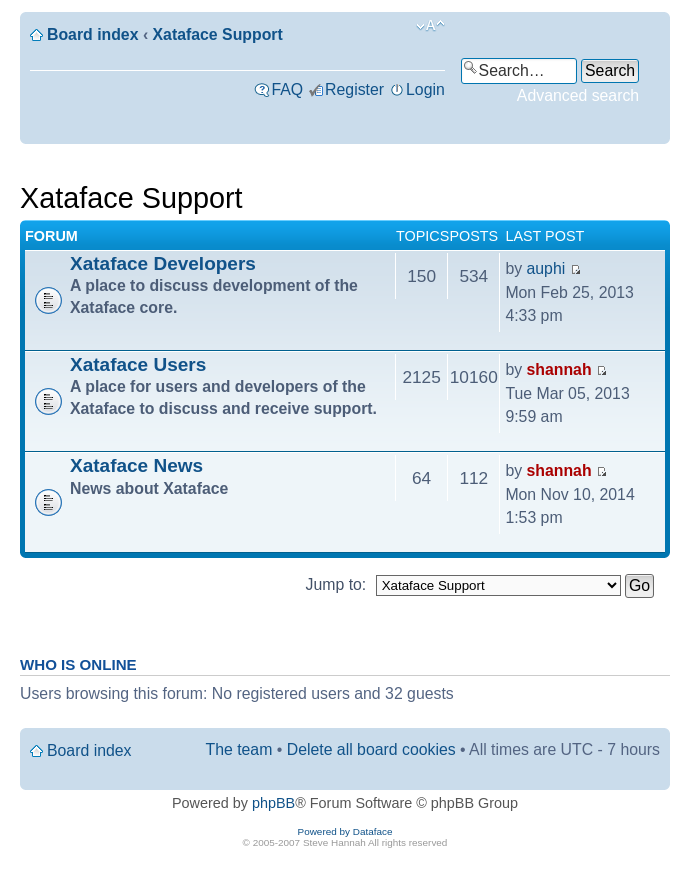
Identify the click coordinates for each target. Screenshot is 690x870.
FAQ (287, 89)
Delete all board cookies (371, 749)
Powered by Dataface (345, 831)
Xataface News (136, 465)
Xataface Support (218, 34)
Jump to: (336, 584)
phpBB (273, 803)
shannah (559, 369)
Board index (92, 34)
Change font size (430, 26)
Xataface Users (138, 364)
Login (425, 89)
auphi (546, 268)
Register (354, 89)
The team (239, 749)
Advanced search (578, 95)
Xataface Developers (163, 263)
